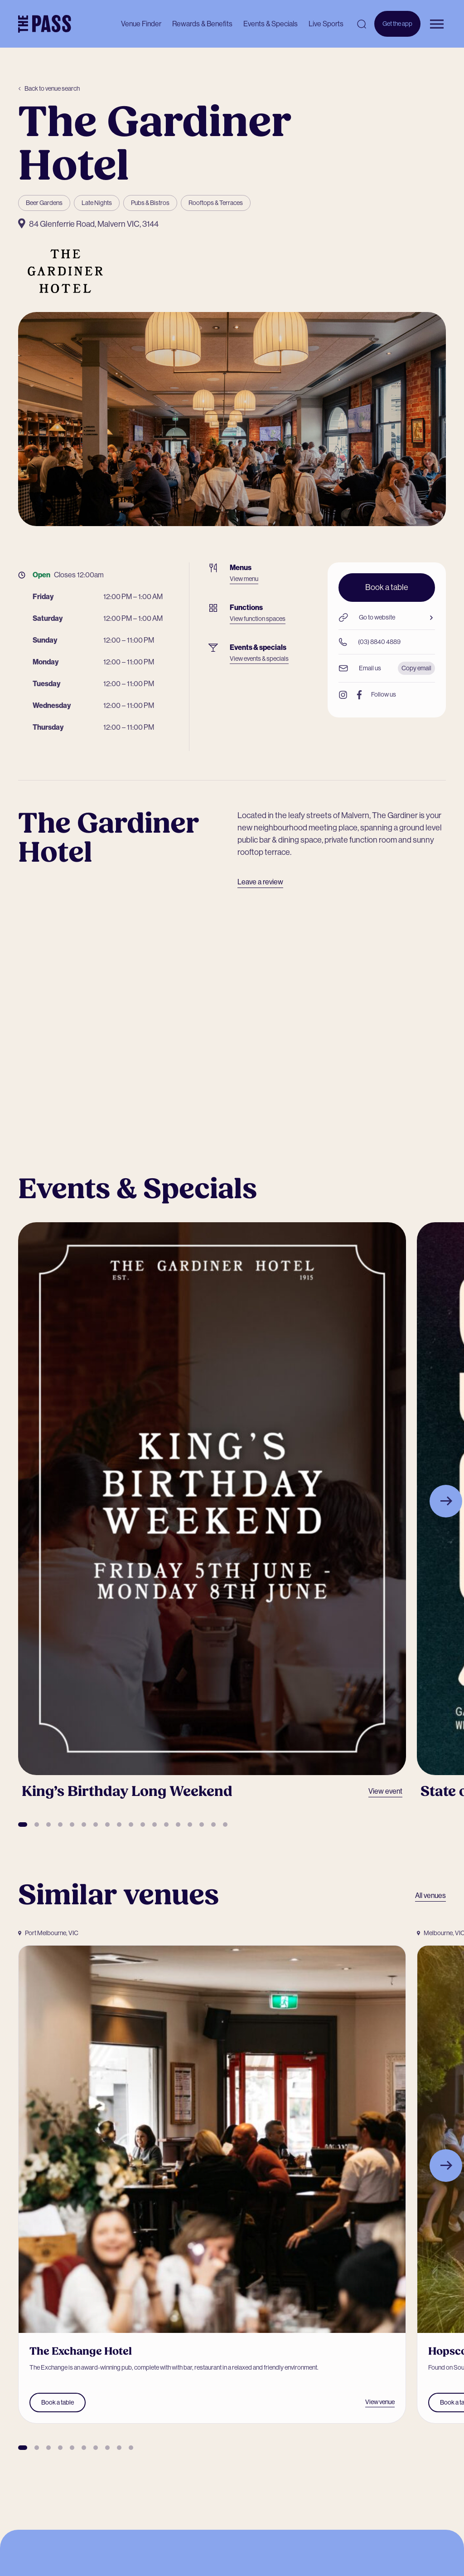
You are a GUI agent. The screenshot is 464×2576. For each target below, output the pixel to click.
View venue (380, 2401)
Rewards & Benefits (202, 24)
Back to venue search (49, 88)
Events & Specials (270, 24)
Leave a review (260, 882)
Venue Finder (141, 24)
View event (385, 1791)
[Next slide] (446, 1501)
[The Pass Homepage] (44, 24)
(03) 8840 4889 (369, 642)
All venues (430, 1895)
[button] (22, 1824)
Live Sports (326, 24)
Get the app (397, 28)
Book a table (386, 587)
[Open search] (361, 24)
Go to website (386, 617)
